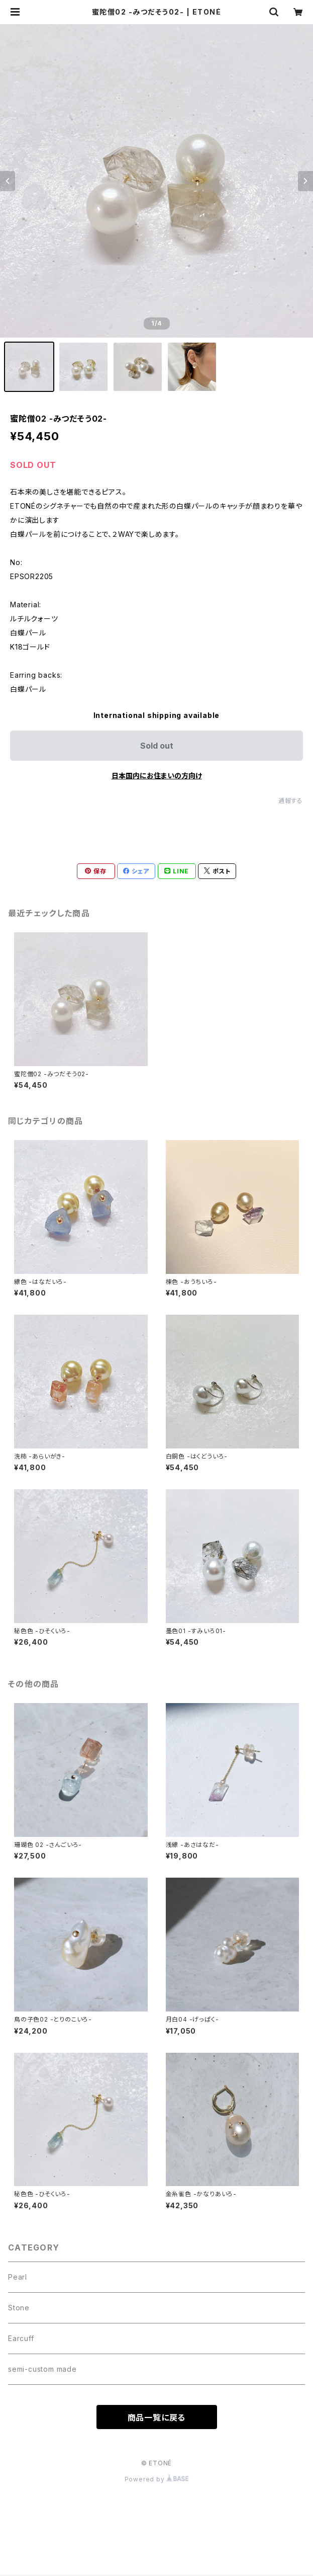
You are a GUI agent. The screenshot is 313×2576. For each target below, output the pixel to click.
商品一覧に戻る (157, 2417)
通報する (290, 800)
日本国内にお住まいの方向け (157, 775)
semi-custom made (42, 2369)
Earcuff (21, 2338)
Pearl (17, 2277)
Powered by (157, 2479)
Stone (19, 2307)
